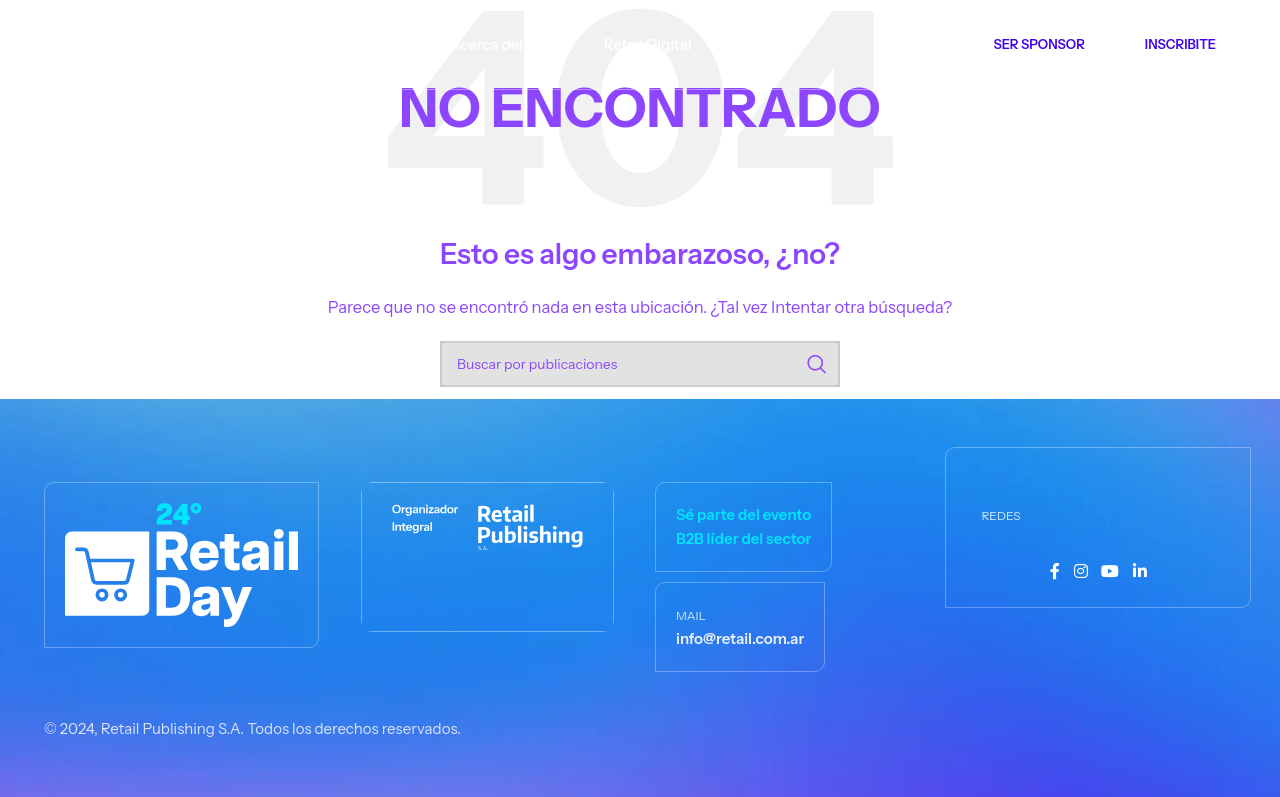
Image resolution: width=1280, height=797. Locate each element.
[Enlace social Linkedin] (1139, 572)
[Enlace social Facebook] (1055, 572)
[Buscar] (640, 364)
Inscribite (1180, 44)
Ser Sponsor (1039, 44)
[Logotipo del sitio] (123, 42)
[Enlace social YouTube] (1110, 572)
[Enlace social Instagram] (1080, 572)
